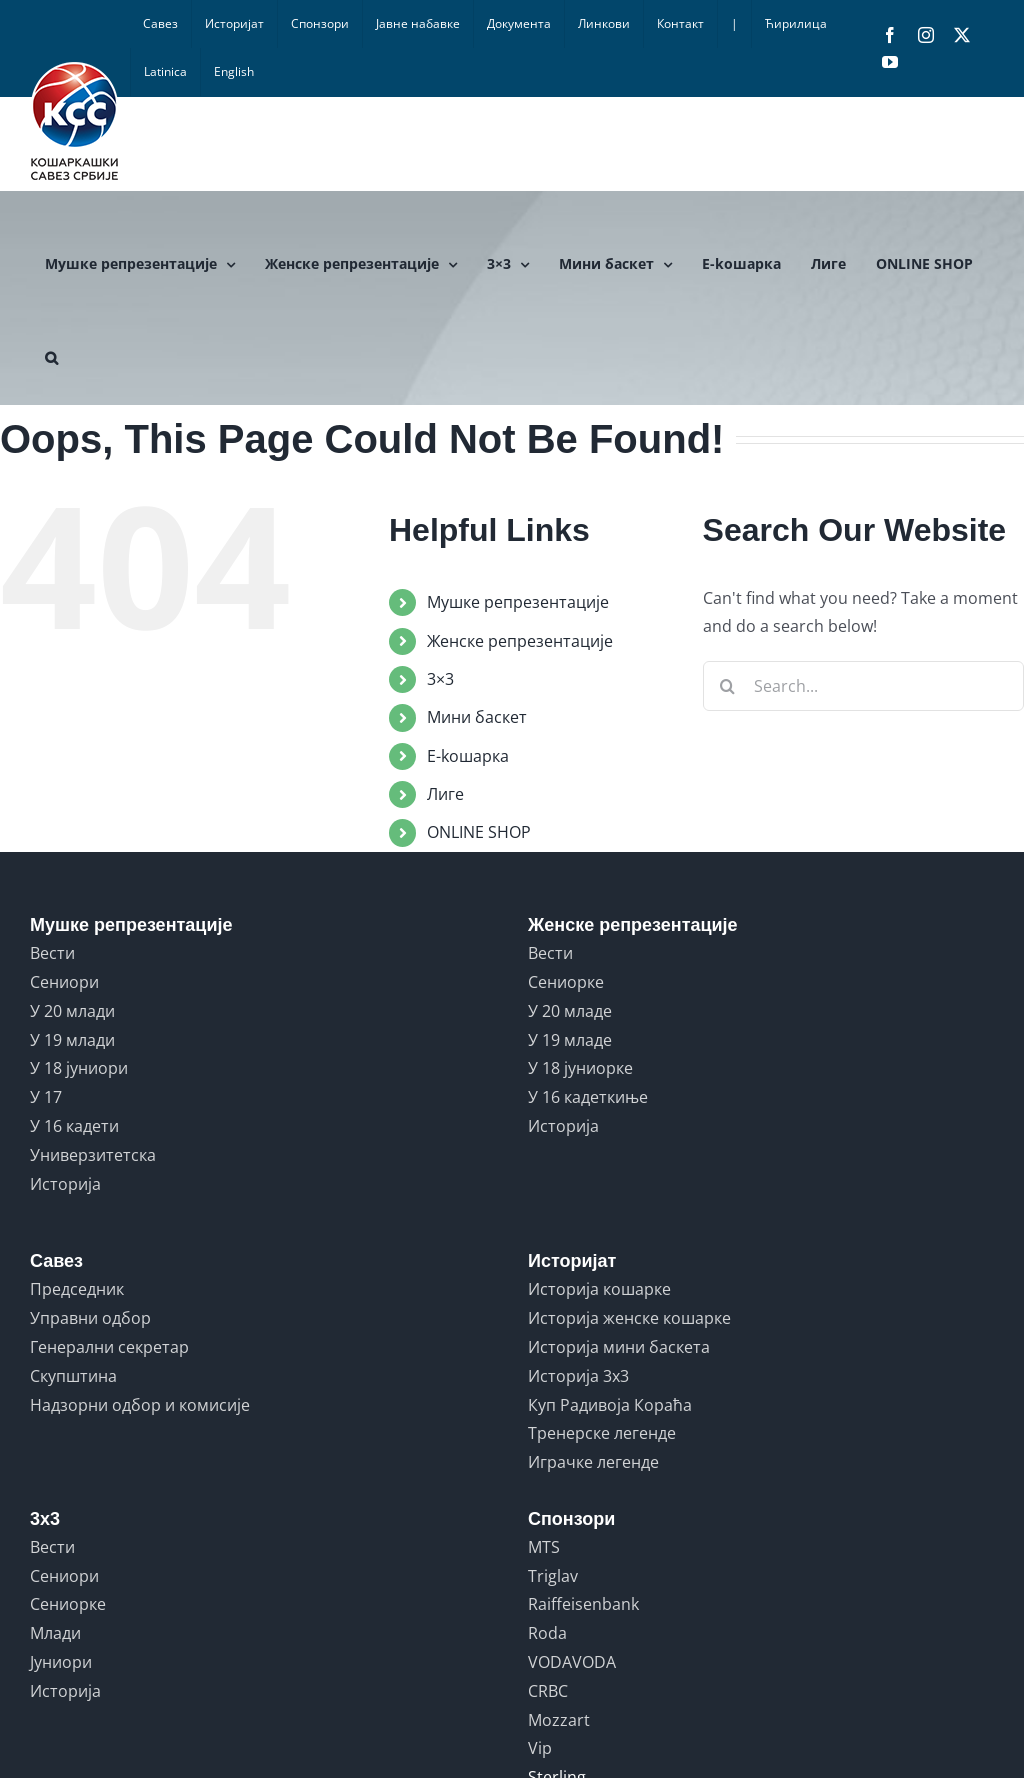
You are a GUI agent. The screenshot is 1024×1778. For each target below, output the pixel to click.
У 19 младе (570, 1040)
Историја (65, 1184)
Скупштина (73, 1376)
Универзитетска (93, 1155)
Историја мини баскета (619, 1347)
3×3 (440, 679)
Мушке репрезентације (518, 602)
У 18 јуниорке (580, 1068)
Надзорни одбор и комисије (140, 1405)
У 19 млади (72, 1040)
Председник (77, 1289)
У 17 (46, 1097)
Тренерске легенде (602, 1433)
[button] (51, 358)
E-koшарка (468, 756)
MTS (544, 1547)
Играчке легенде (593, 1462)
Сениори (64, 982)
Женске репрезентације (520, 641)
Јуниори (61, 1662)
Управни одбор (90, 1318)
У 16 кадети (74, 1126)
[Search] (728, 686)
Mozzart (559, 1720)
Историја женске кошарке (629, 1318)
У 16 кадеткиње (588, 1097)
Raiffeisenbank (583, 1604)
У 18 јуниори (79, 1068)
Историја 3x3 (578, 1376)
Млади (55, 1633)
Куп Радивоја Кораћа (610, 1405)
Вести (52, 953)
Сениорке (566, 982)
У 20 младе (570, 1011)
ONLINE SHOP (479, 832)
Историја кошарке (599, 1289)
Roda (547, 1633)
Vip (540, 1748)
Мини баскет (477, 717)
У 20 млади (72, 1011)
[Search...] (863, 686)
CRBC (548, 1691)
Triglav (553, 1576)
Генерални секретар (109, 1347)
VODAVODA (572, 1662)
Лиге (445, 794)
